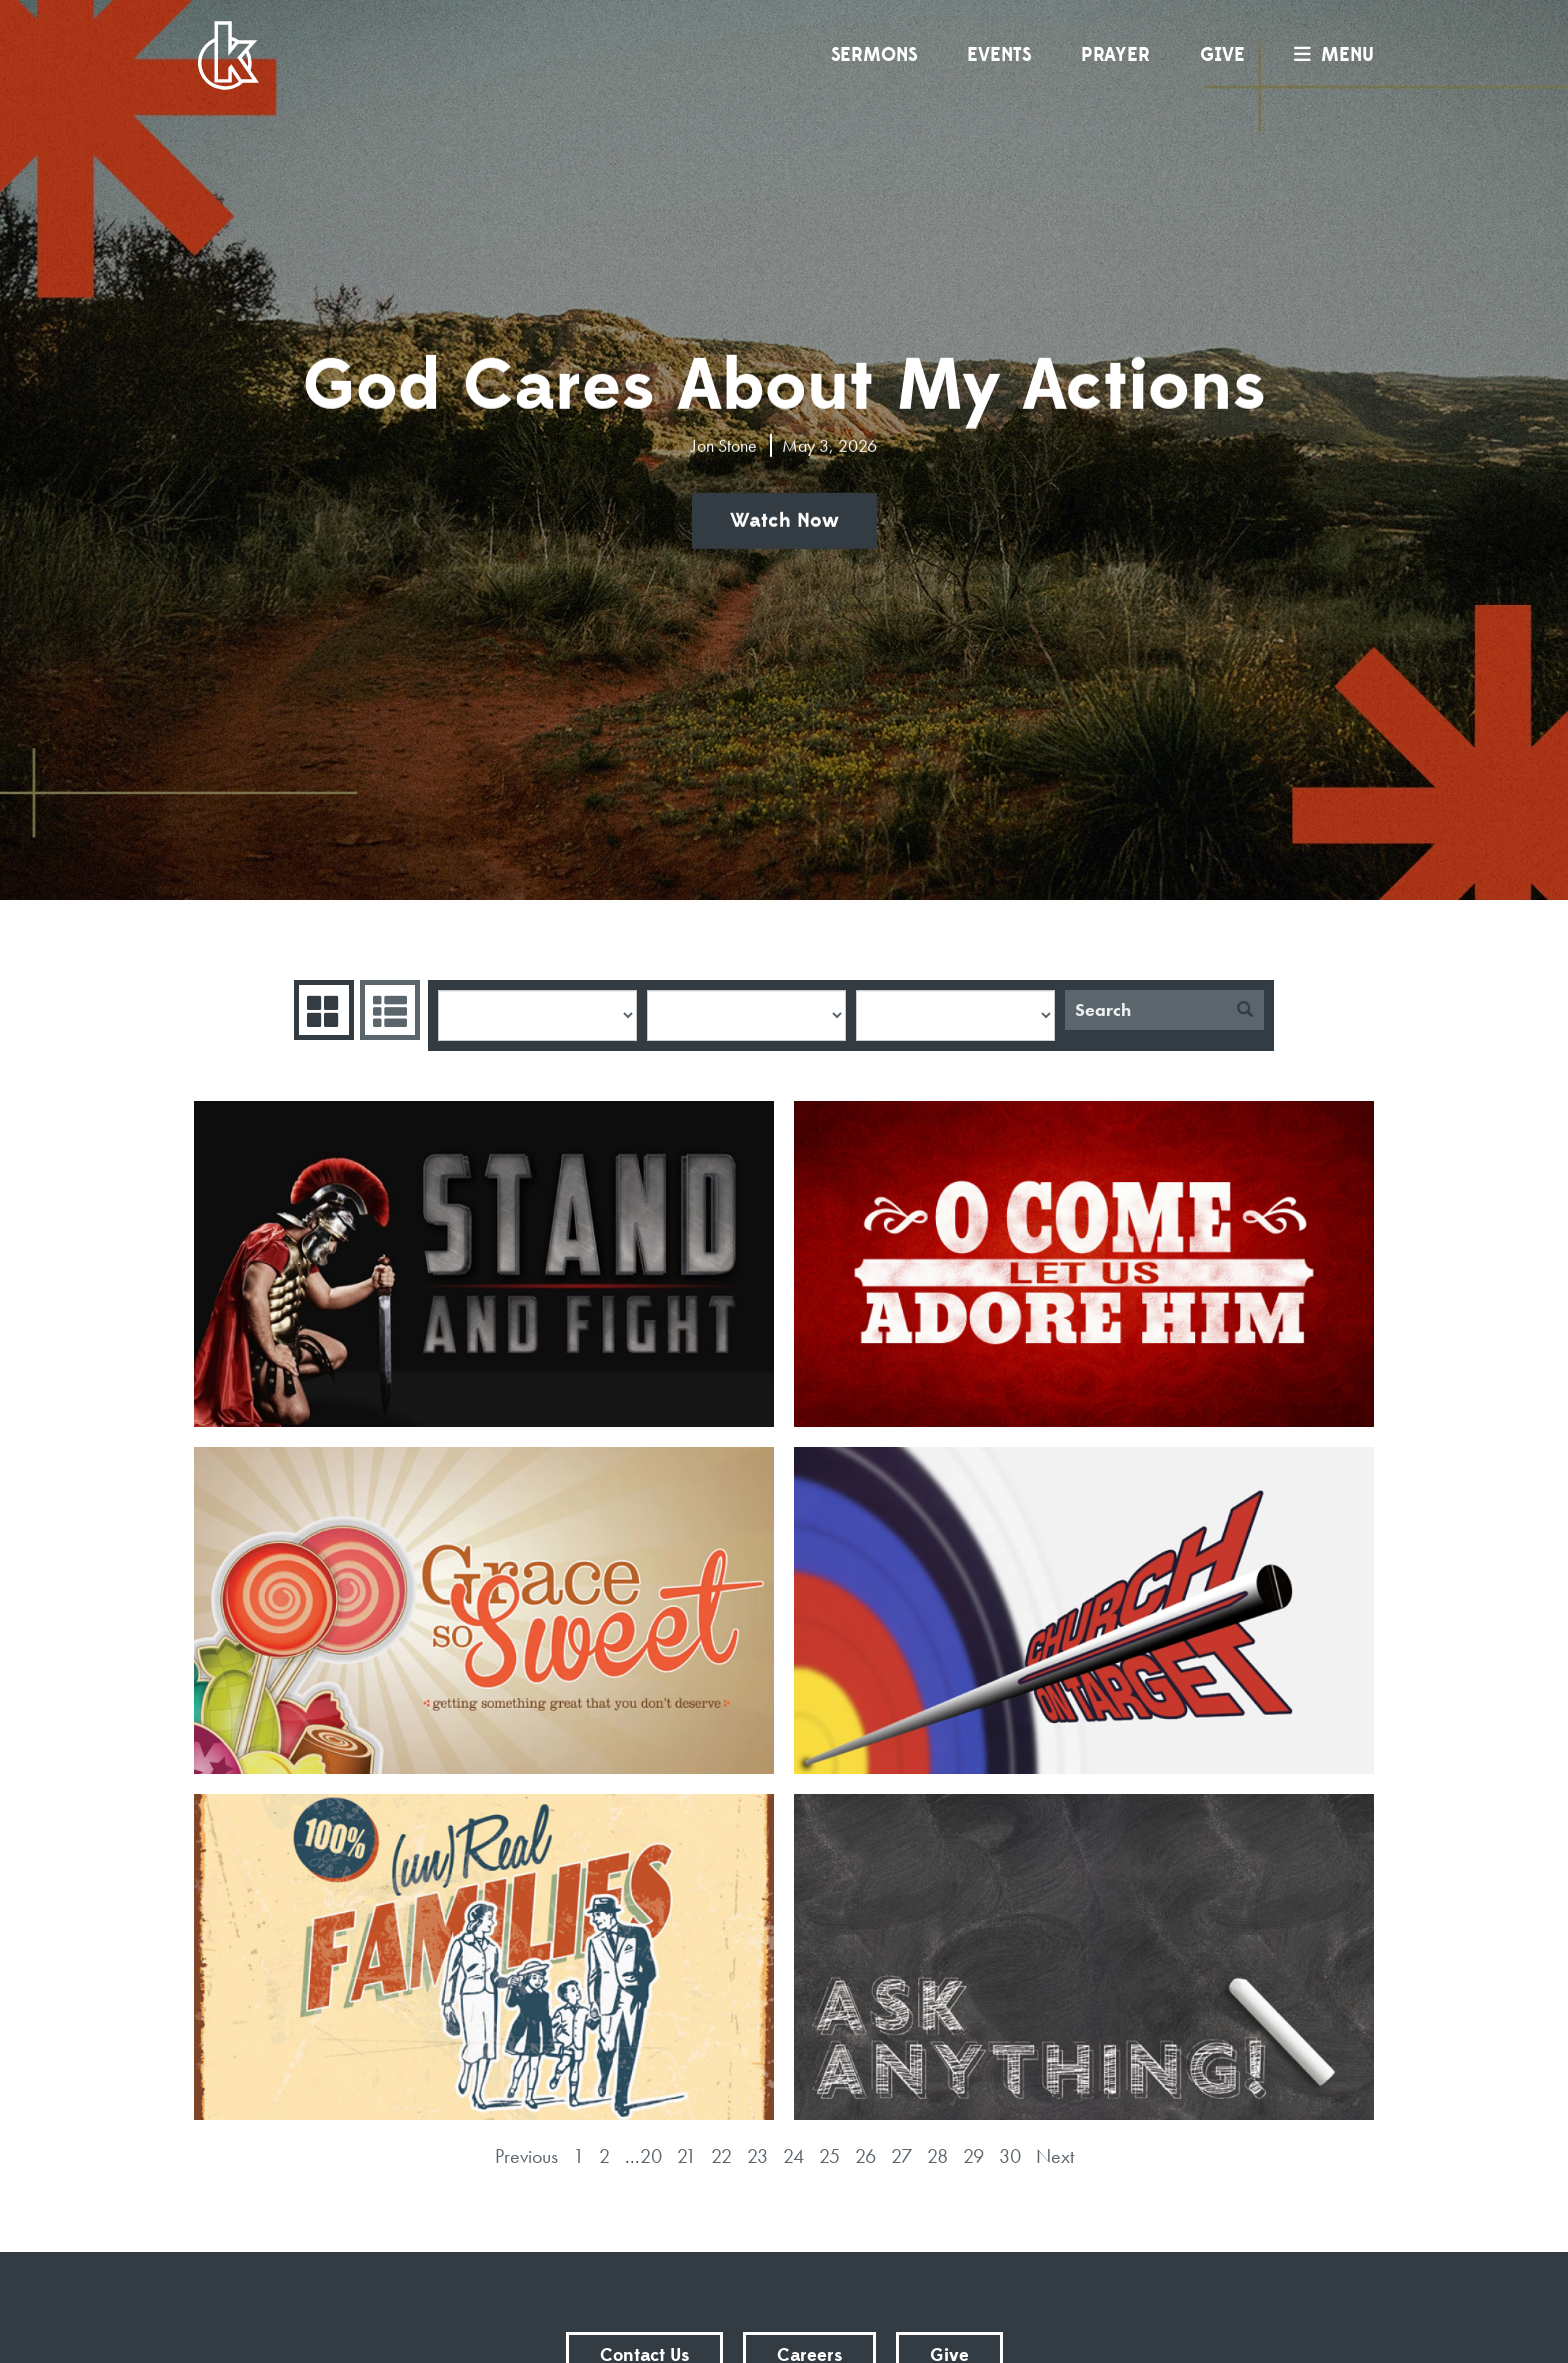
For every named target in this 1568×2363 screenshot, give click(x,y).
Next (1055, 2156)
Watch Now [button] (784, 521)
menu (1329, 55)
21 (686, 2156)
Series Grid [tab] (321, 1010)
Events (999, 55)
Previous (526, 2156)
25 (829, 2156)
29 (973, 2156)
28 (937, 2156)
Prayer (1115, 55)
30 (1010, 2156)
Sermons (874, 55)
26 (865, 2156)
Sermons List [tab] (387, 1010)
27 (901, 2156)
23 (757, 2156)
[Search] (1145, 1010)
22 (721, 2156)
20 (651, 2156)
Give (1222, 55)
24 (793, 2156)
